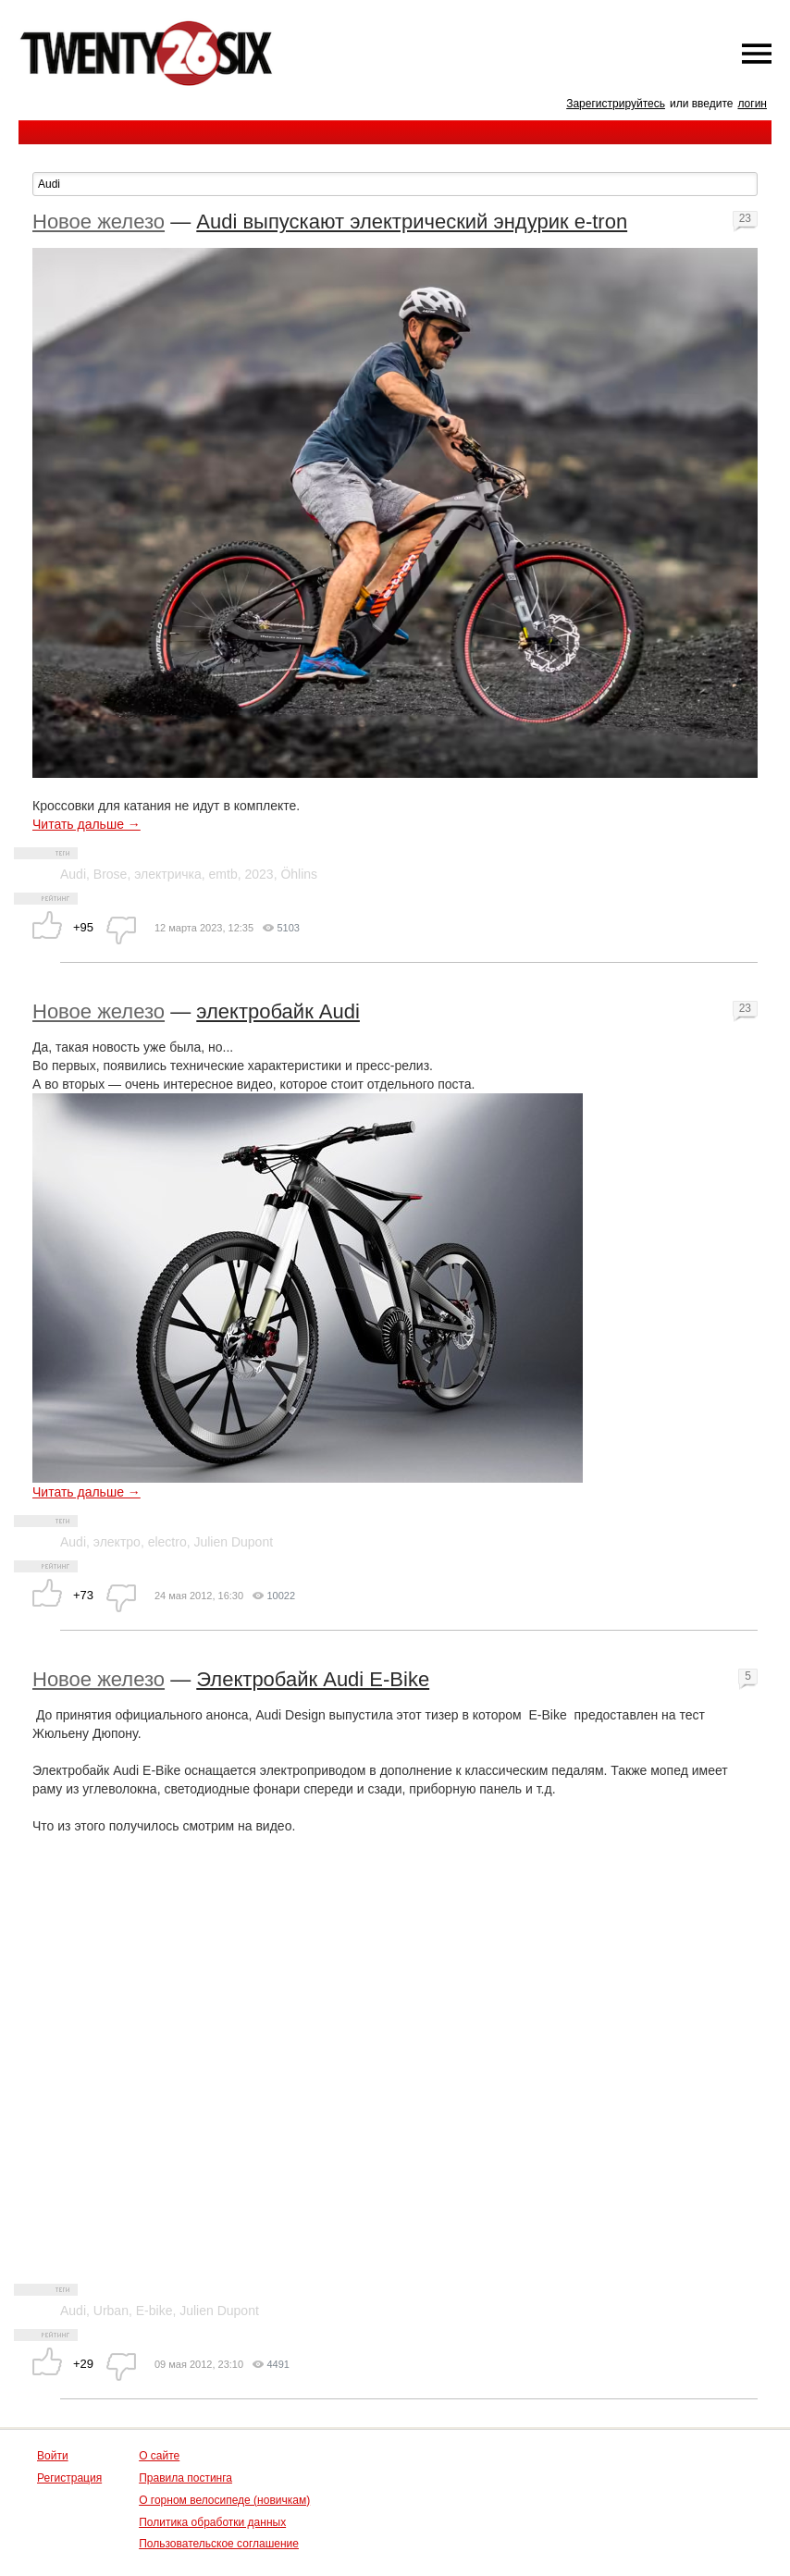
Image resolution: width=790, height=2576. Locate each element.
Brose (110, 874)
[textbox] (395, 184)
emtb (223, 874)
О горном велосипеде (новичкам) (224, 2500)
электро (117, 1542)
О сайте (159, 2455)
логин (752, 103)
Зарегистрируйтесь (615, 103)
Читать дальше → (86, 824)
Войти (52, 2455)
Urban (111, 2310)
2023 (258, 874)
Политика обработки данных (212, 2522)
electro (167, 1542)
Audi (73, 874)
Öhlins (298, 874)
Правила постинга (185, 2477)
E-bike (154, 2310)
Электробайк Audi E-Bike (312, 1679)
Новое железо (98, 221)
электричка (168, 874)
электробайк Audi (278, 1011)
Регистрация (69, 2477)
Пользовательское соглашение (219, 2543)
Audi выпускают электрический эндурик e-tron (411, 221)
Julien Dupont (233, 1542)
